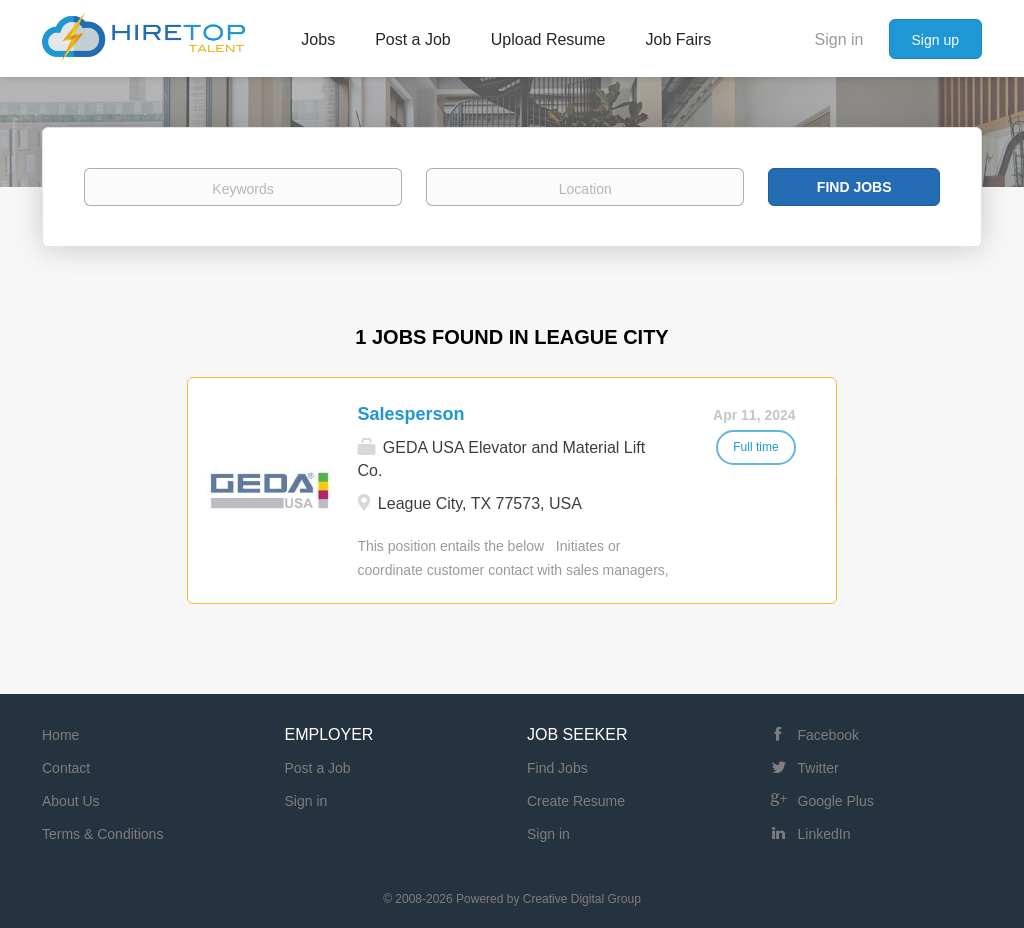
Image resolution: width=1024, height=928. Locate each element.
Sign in (839, 39)
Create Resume (576, 801)
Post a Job (318, 768)
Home (60, 735)
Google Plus (836, 801)
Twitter (818, 768)
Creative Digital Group (582, 899)
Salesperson (410, 414)
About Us (71, 801)
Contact (66, 768)
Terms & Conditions (102, 834)
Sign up (935, 40)
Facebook (828, 735)
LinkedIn (824, 834)
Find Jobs (854, 187)
